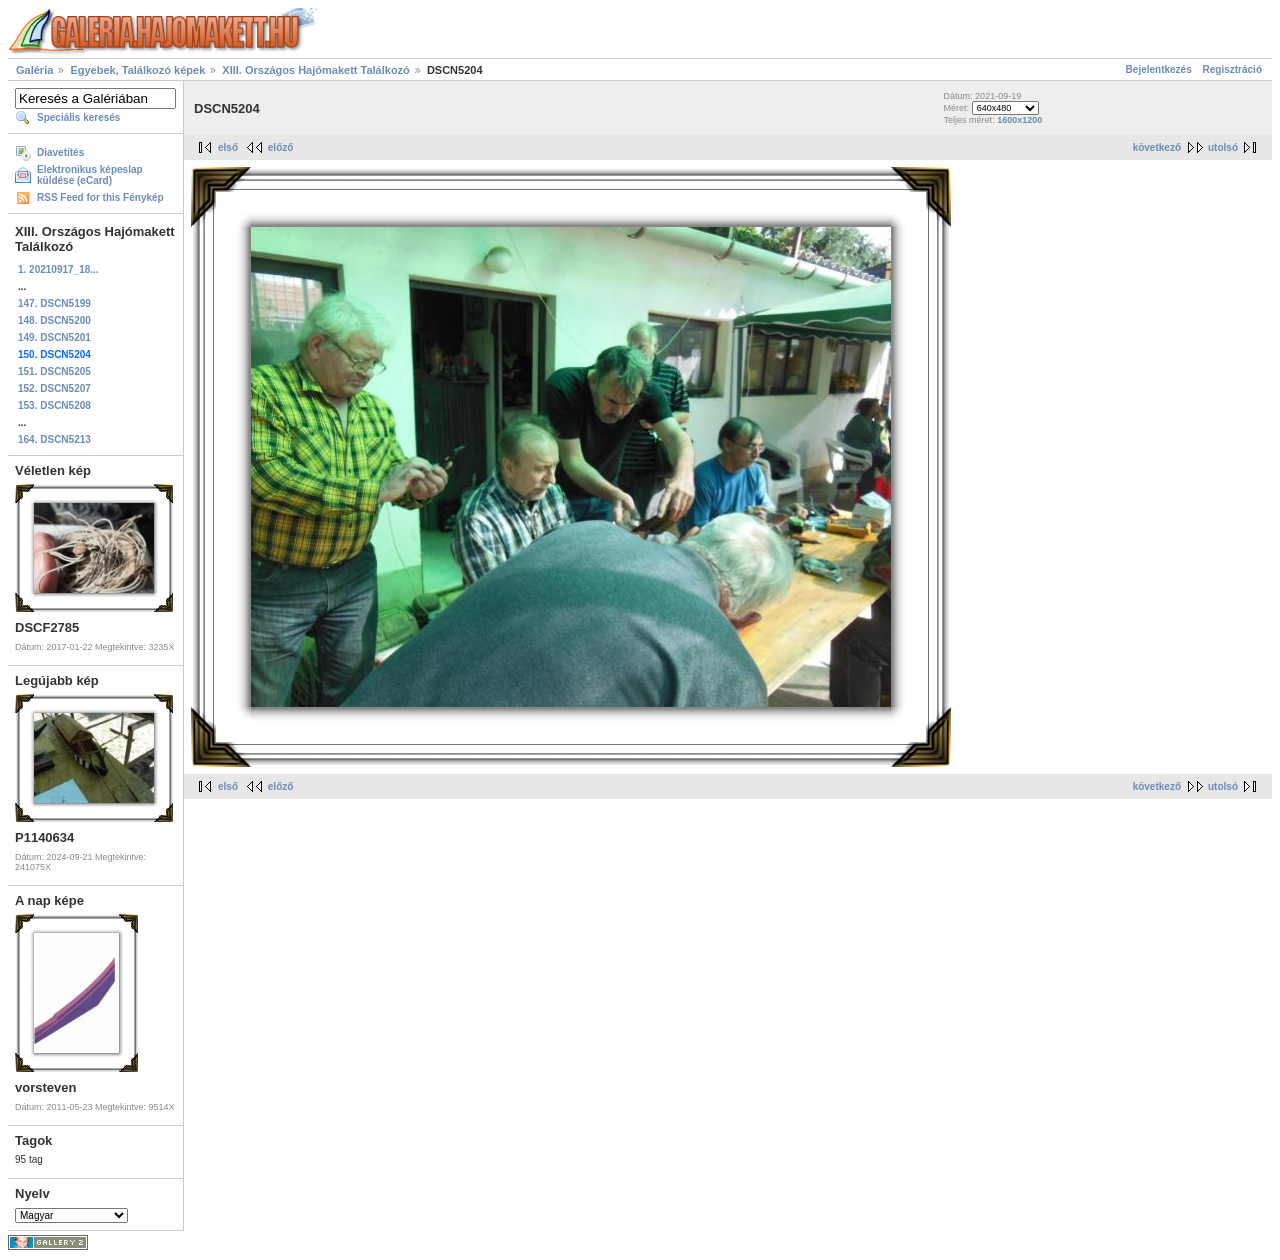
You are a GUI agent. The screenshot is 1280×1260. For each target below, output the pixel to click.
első (228, 147)
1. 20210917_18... (58, 269)
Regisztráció (1232, 69)
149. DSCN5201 (54, 337)
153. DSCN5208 (54, 405)
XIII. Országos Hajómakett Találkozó (315, 70)
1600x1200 (1019, 120)
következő (1157, 147)
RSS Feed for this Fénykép (100, 197)
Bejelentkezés (1159, 69)
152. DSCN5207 (54, 388)
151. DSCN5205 (54, 371)
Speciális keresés (78, 117)
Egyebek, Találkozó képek (137, 70)
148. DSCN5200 (54, 320)
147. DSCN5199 (54, 303)
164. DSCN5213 (54, 439)
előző (281, 147)
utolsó (1223, 147)
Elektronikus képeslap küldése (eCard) (90, 175)
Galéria (34, 70)
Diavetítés (60, 152)
